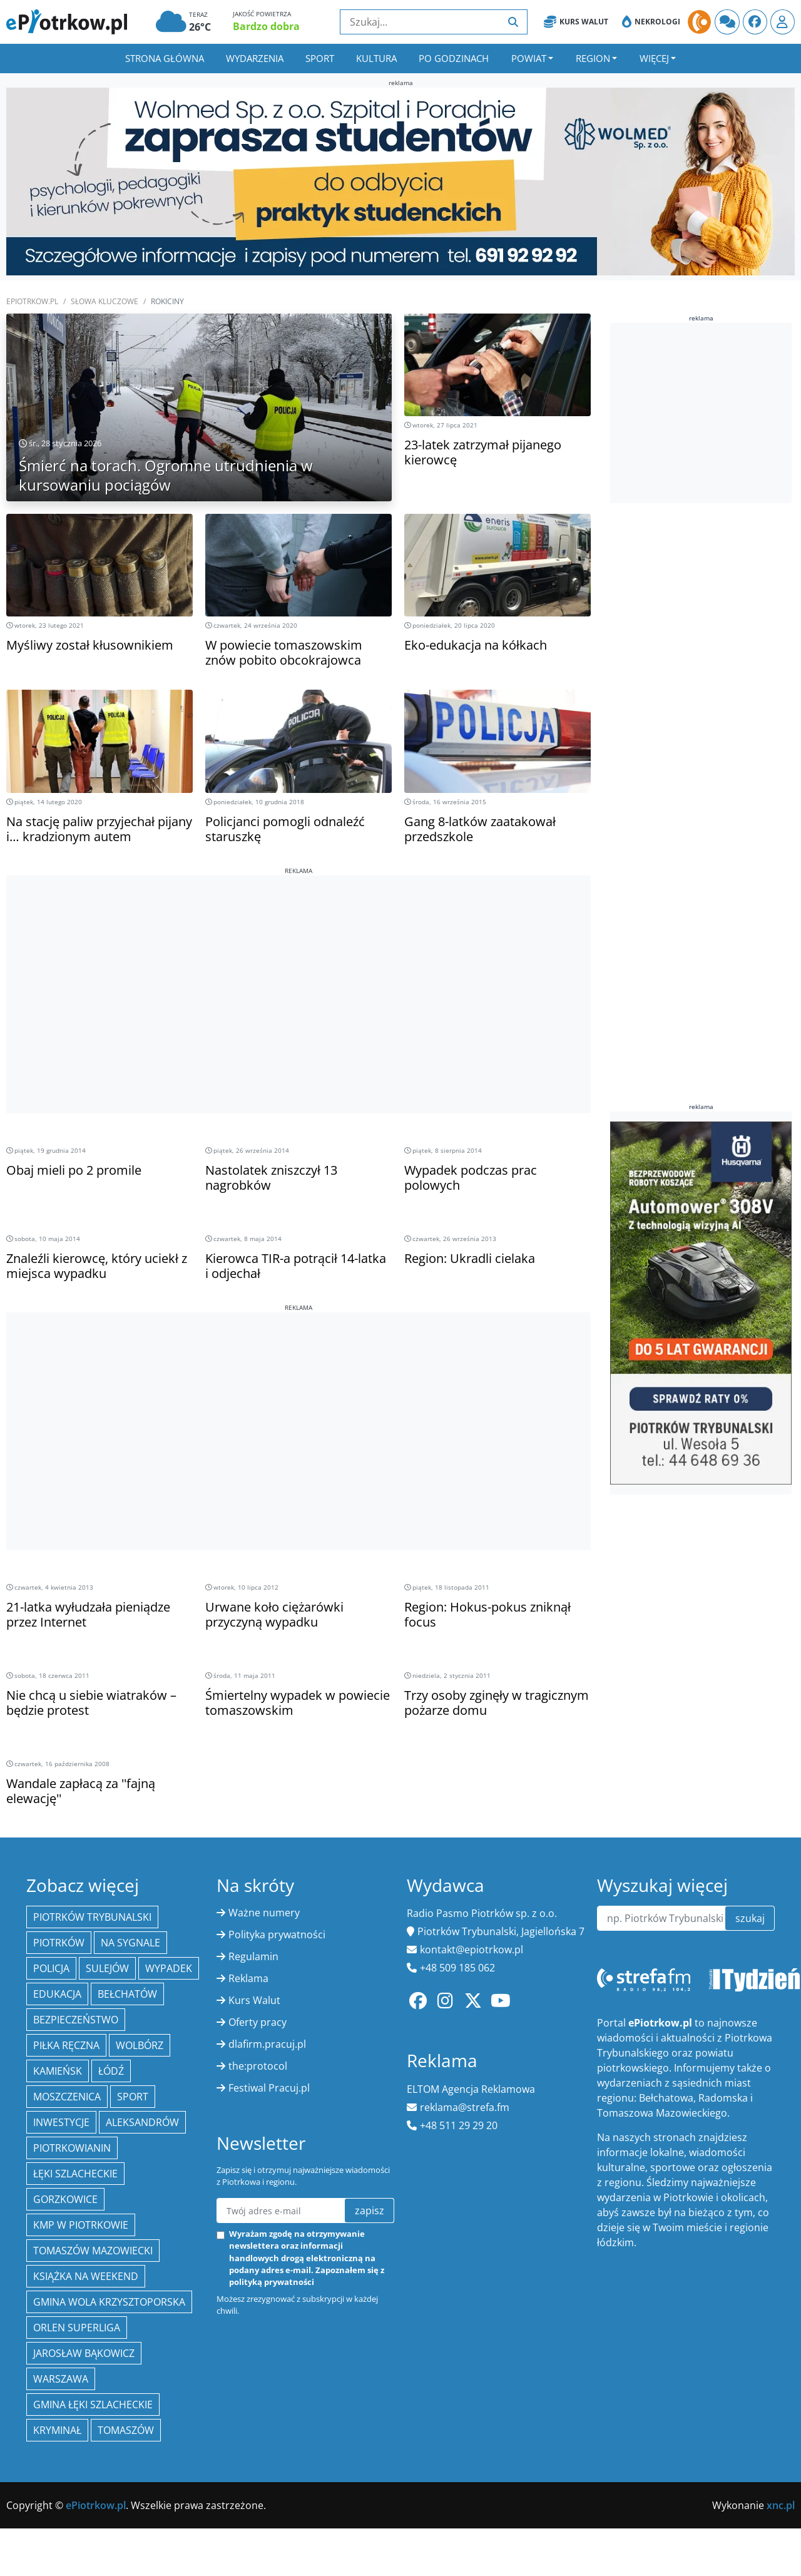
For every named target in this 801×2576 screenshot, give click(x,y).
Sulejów (107, 1968)
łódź (111, 2071)
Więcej (654, 58)
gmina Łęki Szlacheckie (93, 2404)
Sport (319, 58)
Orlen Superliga (76, 2327)
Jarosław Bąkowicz (84, 2353)
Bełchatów (127, 1994)
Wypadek (168, 1968)
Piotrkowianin (72, 2148)
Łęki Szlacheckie (75, 2173)
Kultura (376, 58)
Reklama (248, 1978)
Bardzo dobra (266, 26)
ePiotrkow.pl (32, 301)
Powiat (528, 58)
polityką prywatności (271, 2281)
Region (593, 58)
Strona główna (164, 58)
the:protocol (257, 2066)
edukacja (57, 1994)
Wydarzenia (254, 58)
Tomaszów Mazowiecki (93, 2250)
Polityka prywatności (276, 1934)
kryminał (57, 2430)
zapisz (369, 2210)
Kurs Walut (576, 22)
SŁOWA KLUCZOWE (104, 301)
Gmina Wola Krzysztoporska (109, 2302)
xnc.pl (781, 2505)
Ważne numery (264, 1912)
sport (132, 2096)
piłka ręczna (66, 2045)
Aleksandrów (142, 2122)
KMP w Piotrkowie (80, 2225)
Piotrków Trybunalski (92, 1917)
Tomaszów (126, 2430)
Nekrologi (651, 22)
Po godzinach (454, 58)
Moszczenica (67, 2096)
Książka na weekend (85, 2276)
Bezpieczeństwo (75, 2020)
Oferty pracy (257, 2022)
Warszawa (60, 2379)
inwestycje (61, 2122)
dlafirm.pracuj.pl (267, 2044)
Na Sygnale (130, 1943)
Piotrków (58, 1943)
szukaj (750, 1918)
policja (51, 1968)
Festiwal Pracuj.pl (269, 2088)
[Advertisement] (298, 963)
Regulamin (253, 1956)
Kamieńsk (57, 2071)
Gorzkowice (65, 2199)
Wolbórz (139, 2045)
